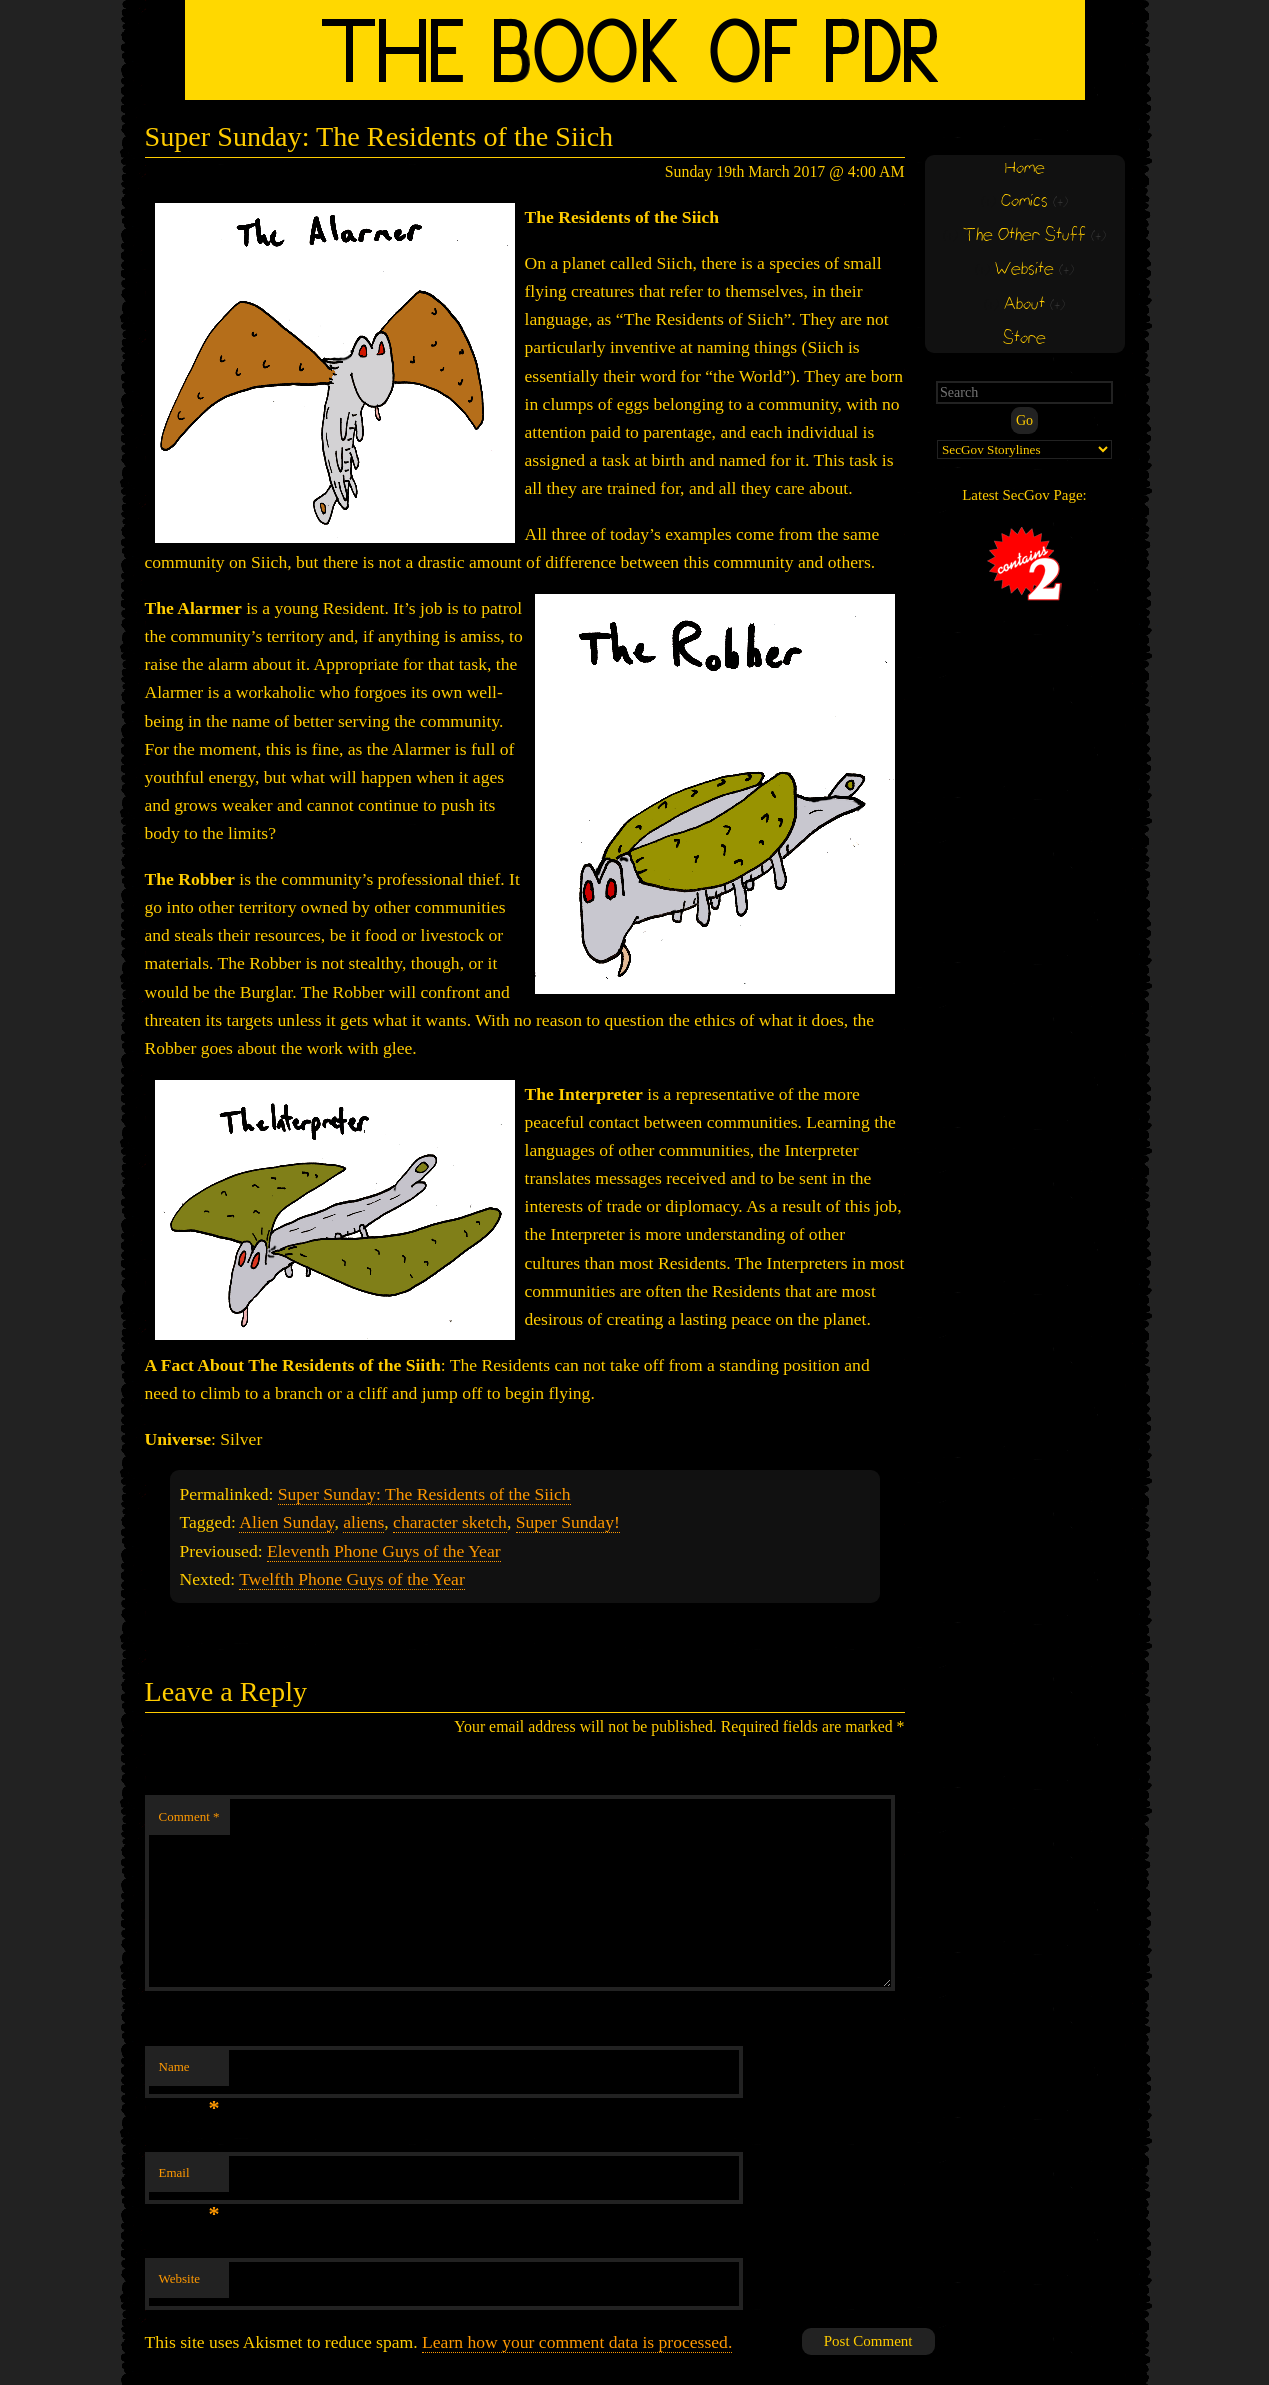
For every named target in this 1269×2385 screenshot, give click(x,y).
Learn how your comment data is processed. (577, 2342)
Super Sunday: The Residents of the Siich (424, 1494)
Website (180, 2278)
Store (1024, 338)
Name (189, 2072)
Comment (189, 1816)
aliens (363, 1522)
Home (1025, 168)
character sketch (450, 1522)
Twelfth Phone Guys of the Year (352, 1579)
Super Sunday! (568, 1522)
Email (189, 2178)
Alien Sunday (286, 1522)
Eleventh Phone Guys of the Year (384, 1551)
